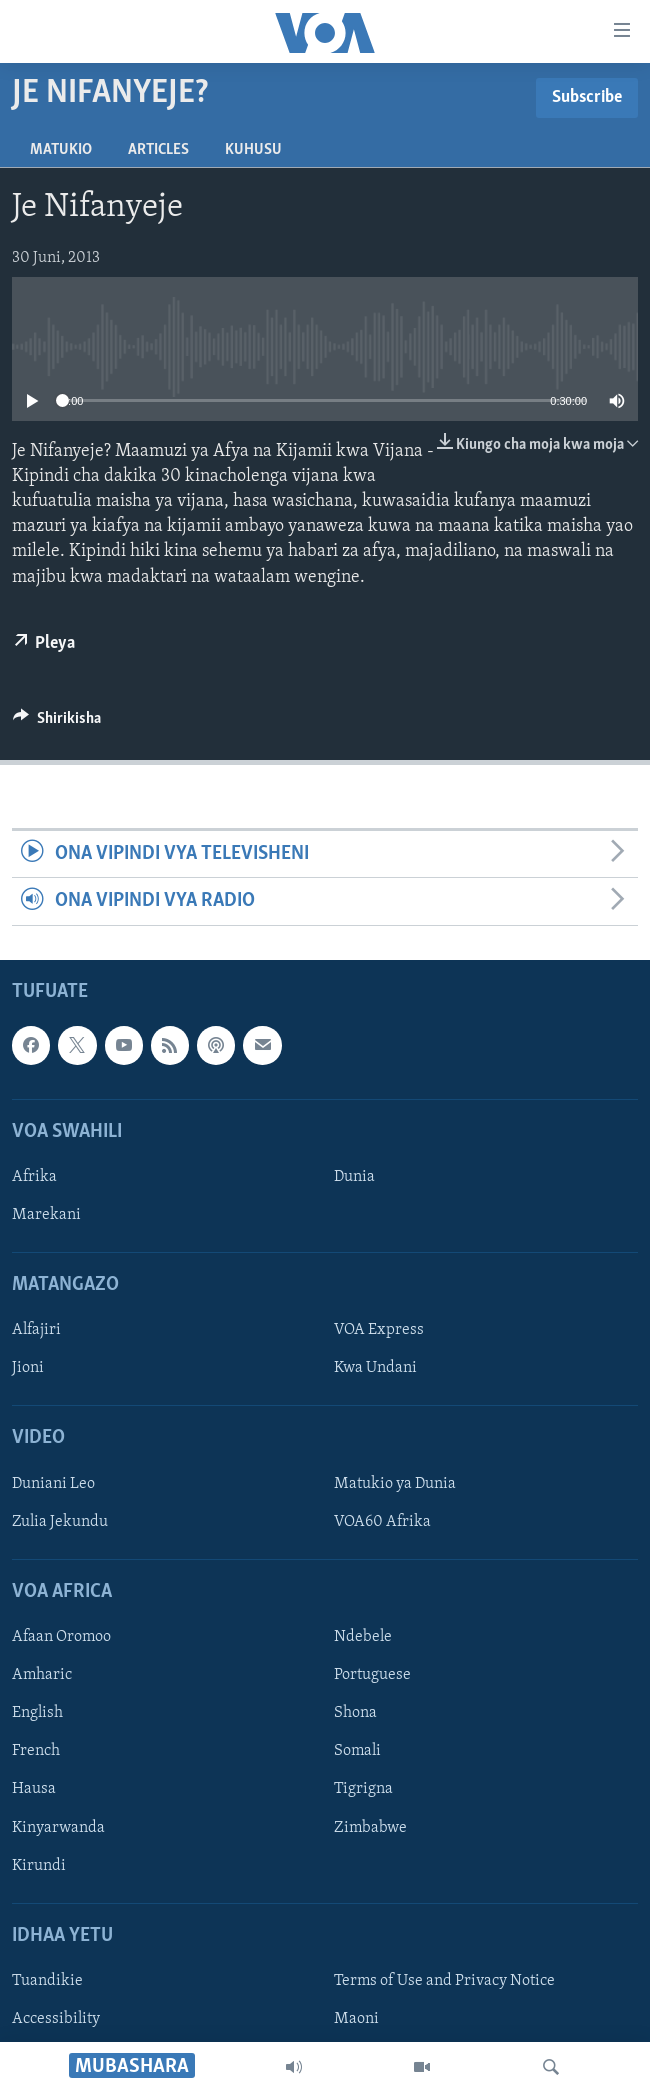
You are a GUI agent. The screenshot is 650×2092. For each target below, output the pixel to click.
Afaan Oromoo (61, 1637)
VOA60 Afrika (382, 1522)
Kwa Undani (375, 1368)
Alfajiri (36, 1330)
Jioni (28, 1368)
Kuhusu (253, 150)
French (36, 1751)
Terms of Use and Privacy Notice (444, 1981)
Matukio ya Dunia (395, 1484)
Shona (355, 1713)
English (37, 1713)
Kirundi (39, 1865)
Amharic (42, 1675)
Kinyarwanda (58, 1827)
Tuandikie (47, 1981)
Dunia (354, 1177)
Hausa (34, 1789)
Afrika (34, 1177)
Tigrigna (363, 1789)
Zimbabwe (370, 1827)
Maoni (356, 2019)
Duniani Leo (53, 1484)
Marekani (46, 1215)
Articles (158, 150)
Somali (357, 1751)
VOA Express (379, 1330)
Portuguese (372, 1675)
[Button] (57, 723)
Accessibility (56, 2019)
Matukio (61, 150)
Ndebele (363, 1637)
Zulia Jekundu (60, 1522)
